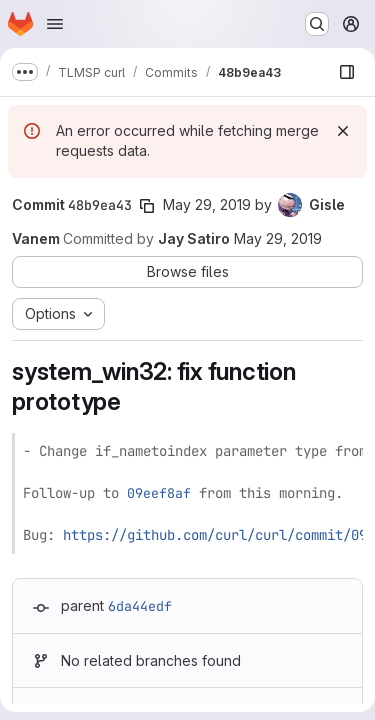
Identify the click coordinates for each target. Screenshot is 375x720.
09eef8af (159, 493)
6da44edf (140, 606)
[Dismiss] (343, 131)
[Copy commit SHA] (147, 206)
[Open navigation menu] (55, 24)
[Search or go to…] (317, 24)
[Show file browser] (347, 72)
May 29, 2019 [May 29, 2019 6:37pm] (207, 204)
